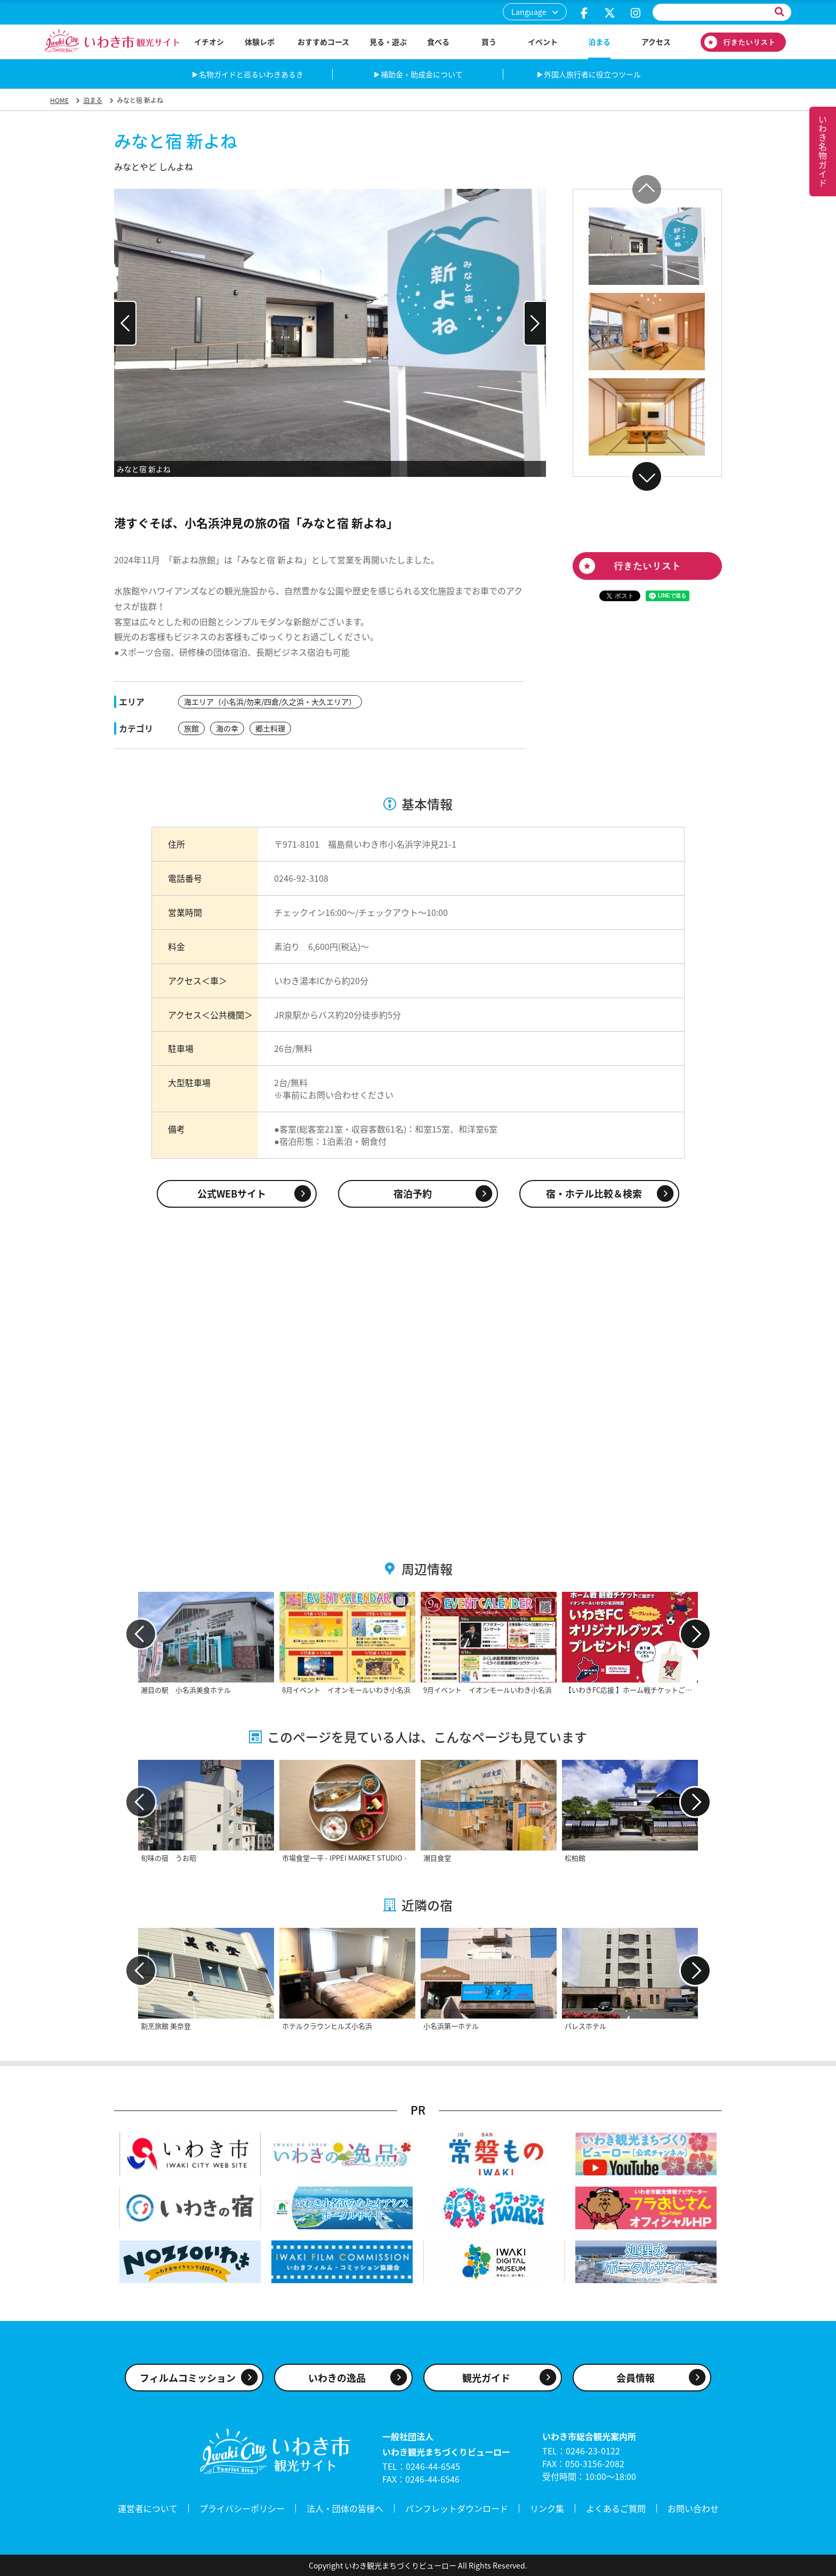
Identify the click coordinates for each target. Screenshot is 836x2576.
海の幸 (227, 728)
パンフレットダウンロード (456, 2508)
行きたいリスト (743, 42)
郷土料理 (270, 728)
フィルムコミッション (188, 2378)
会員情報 (635, 2378)
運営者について (148, 2508)
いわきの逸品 (337, 2378)
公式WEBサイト (231, 1193)
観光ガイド (486, 2378)
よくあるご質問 (616, 2508)
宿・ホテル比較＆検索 (594, 1193)
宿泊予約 (412, 1193)
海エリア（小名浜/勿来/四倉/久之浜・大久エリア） (270, 701)
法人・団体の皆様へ (345, 2508)
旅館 (191, 728)
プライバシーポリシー (242, 2508)
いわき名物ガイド (822, 151)
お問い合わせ (693, 2508)
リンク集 (547, 2508)
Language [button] (528, 11)
